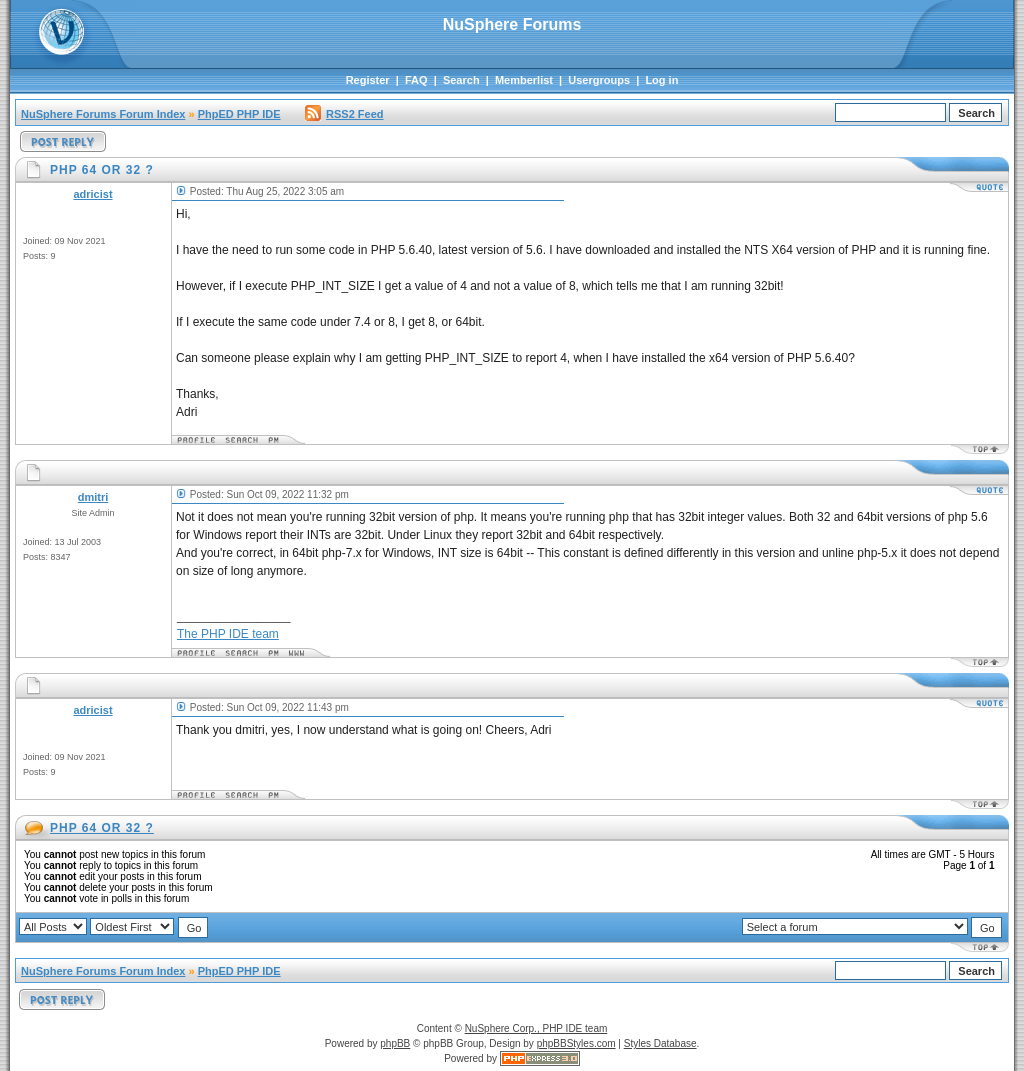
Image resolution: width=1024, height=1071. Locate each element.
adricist (92, 194)
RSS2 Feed (344, 114)
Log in (661, 80)
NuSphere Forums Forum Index (103, 114)
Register (368, 80)
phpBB (395, 1043)
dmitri (93, 497)
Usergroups (599, 80)
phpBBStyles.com (576, 1043)
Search (461, 80)
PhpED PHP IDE (239, 114)
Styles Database (660, 1043)
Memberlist (524, 80)
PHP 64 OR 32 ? (102, 828)
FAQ (416, 80)
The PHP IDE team (228, 634)
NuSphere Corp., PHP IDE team (536, 1028)
